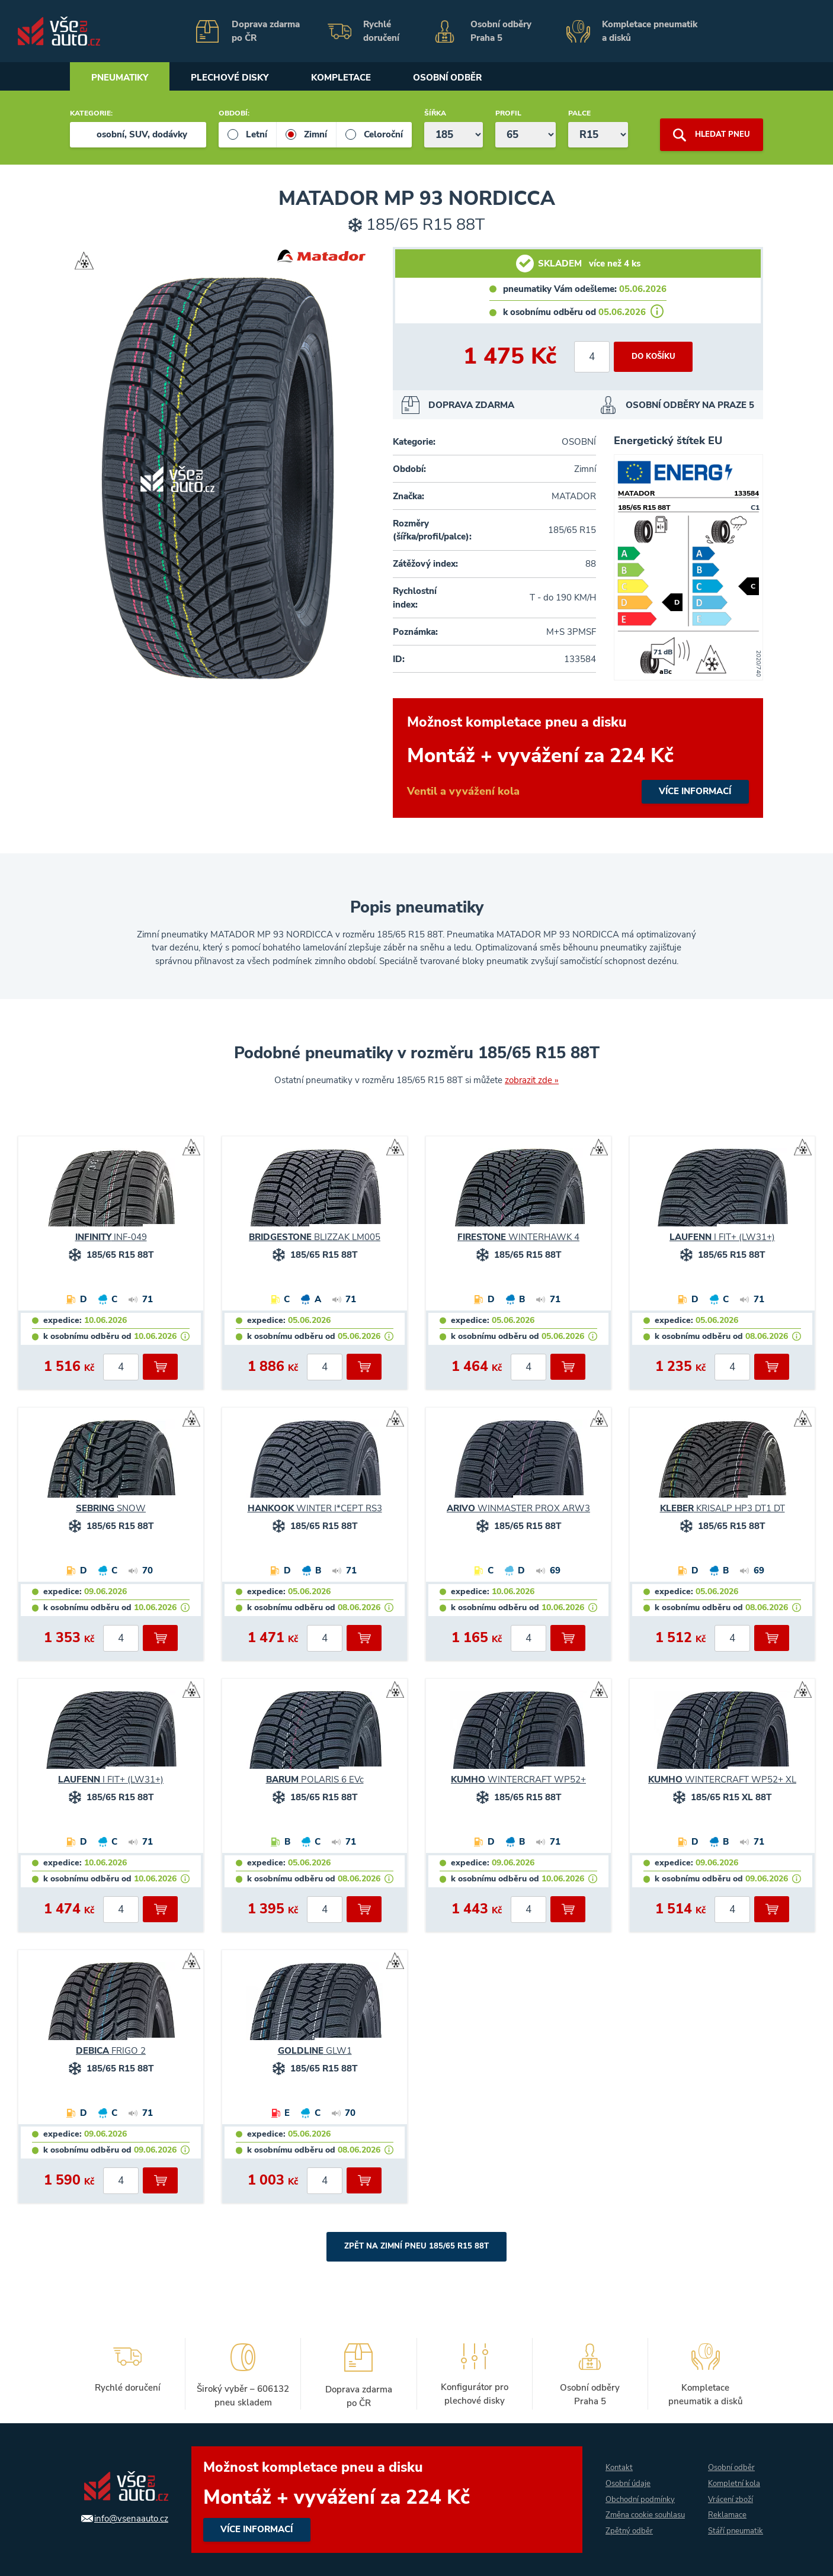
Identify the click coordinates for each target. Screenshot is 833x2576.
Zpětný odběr (623, 2539)
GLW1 (315, 2051)
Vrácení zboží (730, 2491)
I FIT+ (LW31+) (722, 1237)
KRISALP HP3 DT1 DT (722, 1508)
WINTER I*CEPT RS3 (315, 1508)
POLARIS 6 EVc (315, 1779)
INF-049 (111, 1237)
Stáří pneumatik (725, 2531)
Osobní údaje (623, 2475)
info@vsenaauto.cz (125, 2518)
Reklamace (725, 2507)
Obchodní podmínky (636, 2491)
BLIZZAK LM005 (314, 1237)
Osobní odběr (460, 78)
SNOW (111, 1508)
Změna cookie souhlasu (624, 2515)
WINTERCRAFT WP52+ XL (722, 1779)
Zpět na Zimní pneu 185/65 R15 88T (416, 2246)
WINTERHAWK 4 (518, 1237)
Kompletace (350, 78)
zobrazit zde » (532, 1080)
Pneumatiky (121, 78)
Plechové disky (235, 78)
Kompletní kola (734, 2475)
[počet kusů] (589, 356)
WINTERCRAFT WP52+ (518, 1779)
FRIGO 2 (111, 2051)
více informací (578, 758)
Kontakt (613, 2459)
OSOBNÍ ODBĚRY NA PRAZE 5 (690, 405)
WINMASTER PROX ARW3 (518, 1508)
